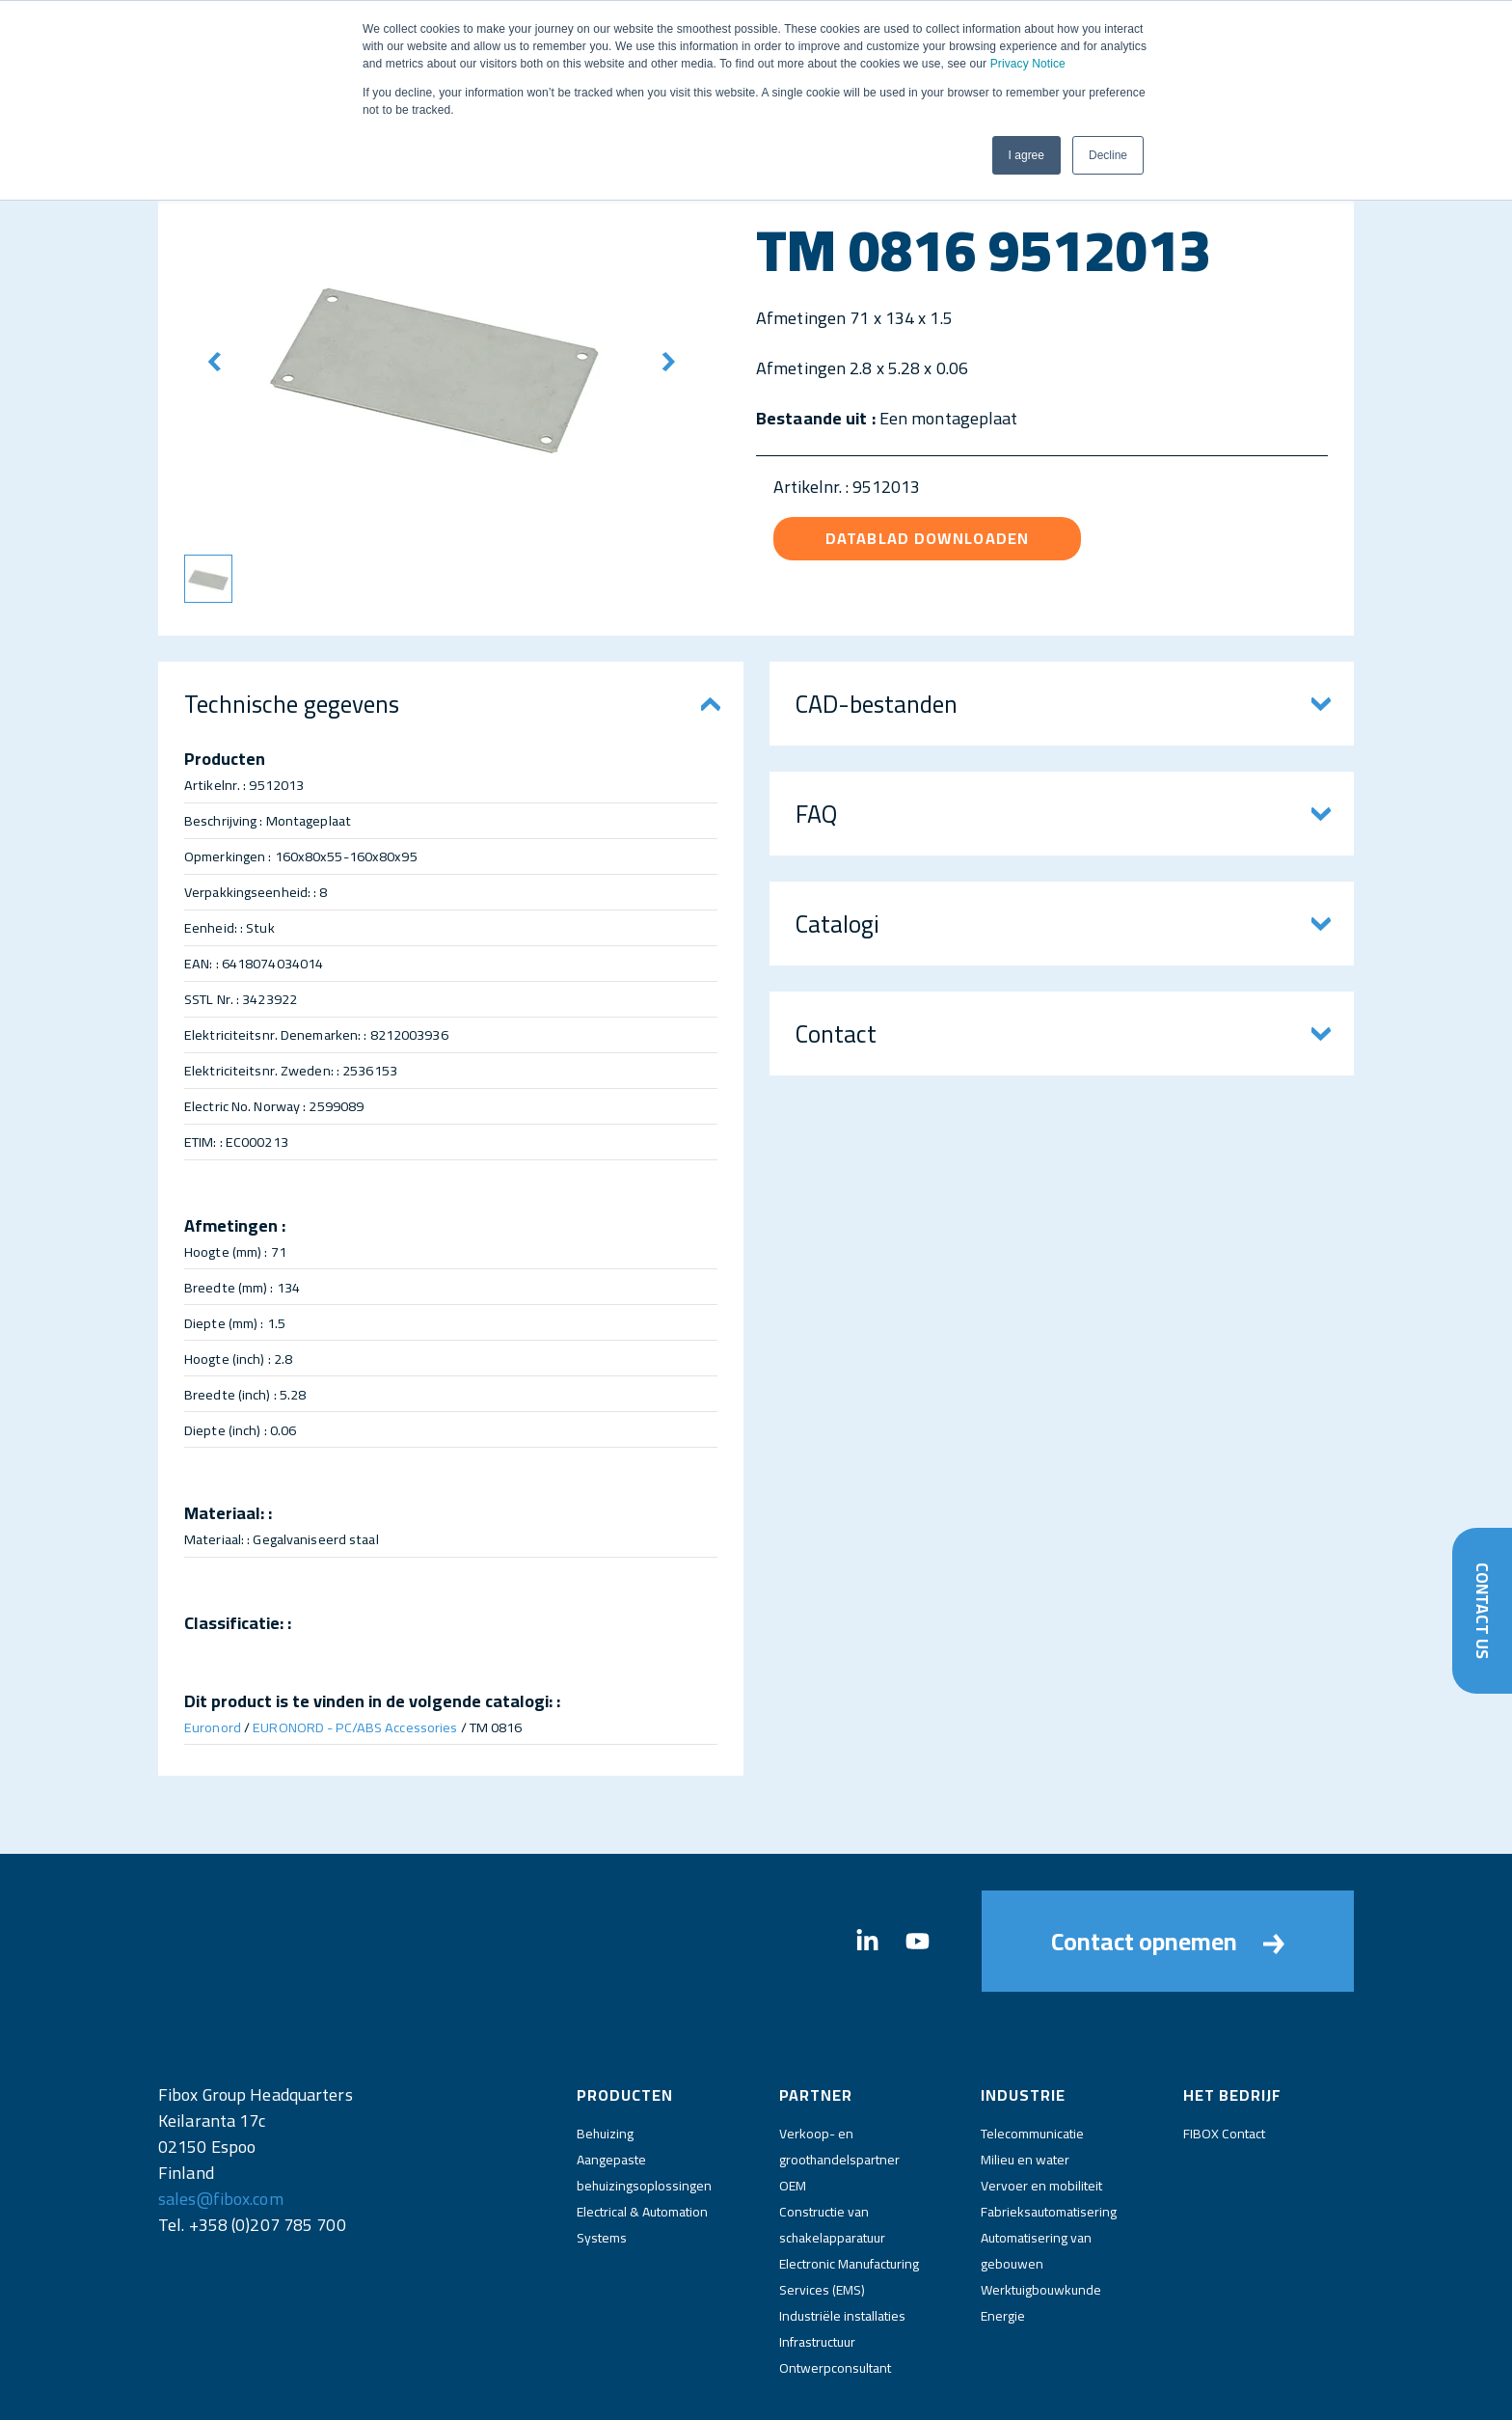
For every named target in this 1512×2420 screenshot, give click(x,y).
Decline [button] (1108, 155)
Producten (625, 2020)
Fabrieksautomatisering (1049, 2137)
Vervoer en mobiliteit (1041, 2111)
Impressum (710, 2389)
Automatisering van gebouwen (1036, 2176)
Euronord (212, 1727)
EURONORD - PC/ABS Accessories (355, 1727)
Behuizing (605, 2059)
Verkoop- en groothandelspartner (839, 2072)
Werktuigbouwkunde (1041, 2215)
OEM (792, 2111)
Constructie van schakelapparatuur (832, 2150)
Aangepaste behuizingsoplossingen (644, 2098)
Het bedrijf (1232, 2020)
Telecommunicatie (1032, 2059)
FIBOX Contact (1224, 2059)
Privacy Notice (1028, 63)
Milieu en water (1025, 2085)
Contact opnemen (1167, 1904)
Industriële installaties (842, 2241)
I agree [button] (1026, 155)
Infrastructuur (817, 2267)
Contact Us (1482, 1610)
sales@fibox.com (221, 2124)
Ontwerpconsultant (835, 2293)
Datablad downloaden (927, 538)
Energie (1003, 2241)
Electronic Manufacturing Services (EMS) (849, 2202)
